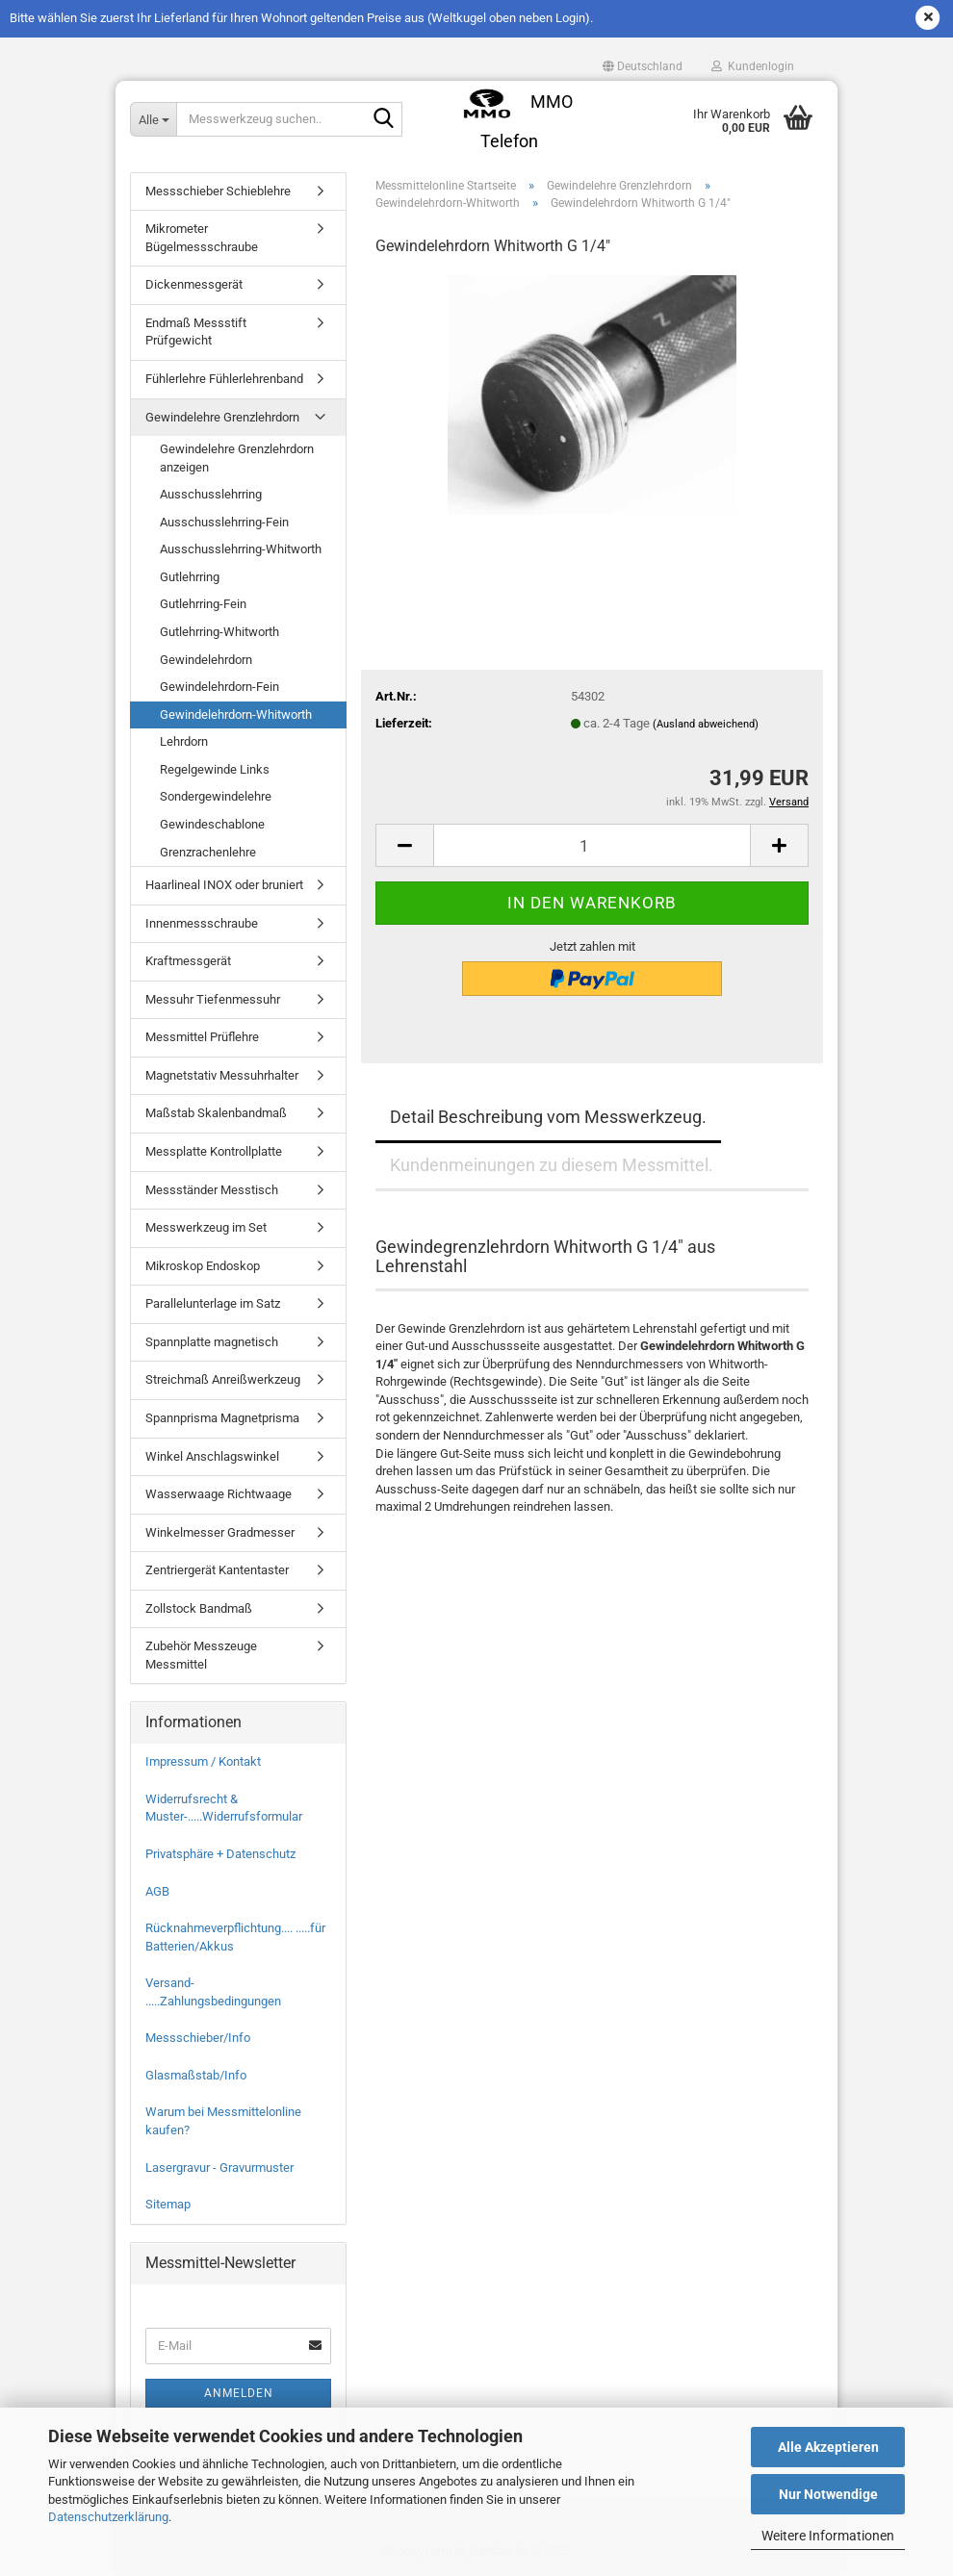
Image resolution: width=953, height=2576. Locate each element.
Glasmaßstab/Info (195, 2075)
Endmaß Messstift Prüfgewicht (195, 332)
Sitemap (168, 2204)
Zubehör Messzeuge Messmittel (201, 1655)
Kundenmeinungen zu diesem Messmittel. (551, 1165)
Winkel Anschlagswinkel (212, 1456)
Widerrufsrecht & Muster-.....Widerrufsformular (223, 1808)
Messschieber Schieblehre (218, 191)
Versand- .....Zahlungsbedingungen (213, 1992)
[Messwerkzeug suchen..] (153, 119)
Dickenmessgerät (194, 284)
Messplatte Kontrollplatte (213, 1151)
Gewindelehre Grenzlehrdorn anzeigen (237, 458)
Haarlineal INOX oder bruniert (224, 885)
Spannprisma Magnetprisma (222, 1418)
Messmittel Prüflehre (202, 1037)
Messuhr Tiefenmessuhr (212, 999)
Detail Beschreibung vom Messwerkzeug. (548, 1117)
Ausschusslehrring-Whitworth (241, 549)
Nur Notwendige (828, 2494)
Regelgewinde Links (215, 769)
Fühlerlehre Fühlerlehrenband (224, 378)
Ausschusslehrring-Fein (224, 522)
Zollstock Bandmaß (198, 1608)
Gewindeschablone (212, 824)
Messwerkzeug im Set (206, 1227)
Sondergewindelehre (215, 796)
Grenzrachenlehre (208, 852)
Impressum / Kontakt (203, 1761)
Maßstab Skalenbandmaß (216, 1113)
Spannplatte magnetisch (211, 1342)
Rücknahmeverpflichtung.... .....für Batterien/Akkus (235, 1937)
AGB (157, 1891)
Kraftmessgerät (188, 961)
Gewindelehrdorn (206, 659)
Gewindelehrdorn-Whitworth (236, 714)
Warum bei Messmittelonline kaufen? (223, 2120)
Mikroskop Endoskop (202, 1266)
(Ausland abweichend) (706, 724)
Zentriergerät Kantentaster (217, 1570)
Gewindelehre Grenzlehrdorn (222, 417)
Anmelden (238, 2393)
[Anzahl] (592, 845)
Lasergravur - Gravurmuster (219, 2167)
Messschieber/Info (197, 2037)
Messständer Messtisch (211, 1190)
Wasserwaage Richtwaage (218, 1494)
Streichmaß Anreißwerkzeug (222, 1379)
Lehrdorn (184, 741)
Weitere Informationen (827, 2535)
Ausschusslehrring (211, 494)
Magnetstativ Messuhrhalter (221, 1075)
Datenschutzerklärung (108, 2517)
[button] (642, 66)
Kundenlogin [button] (752, 66)
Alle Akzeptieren (828, 2447)
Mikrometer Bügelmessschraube (201, 237)
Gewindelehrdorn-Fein (219, 686)
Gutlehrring (189, 577)
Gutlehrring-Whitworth (219, 632)
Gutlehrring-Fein (203, 604)
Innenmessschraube (201, 923)
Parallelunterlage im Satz (212, 1303)
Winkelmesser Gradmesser (220, 1532)
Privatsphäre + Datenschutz (220, 1854)
